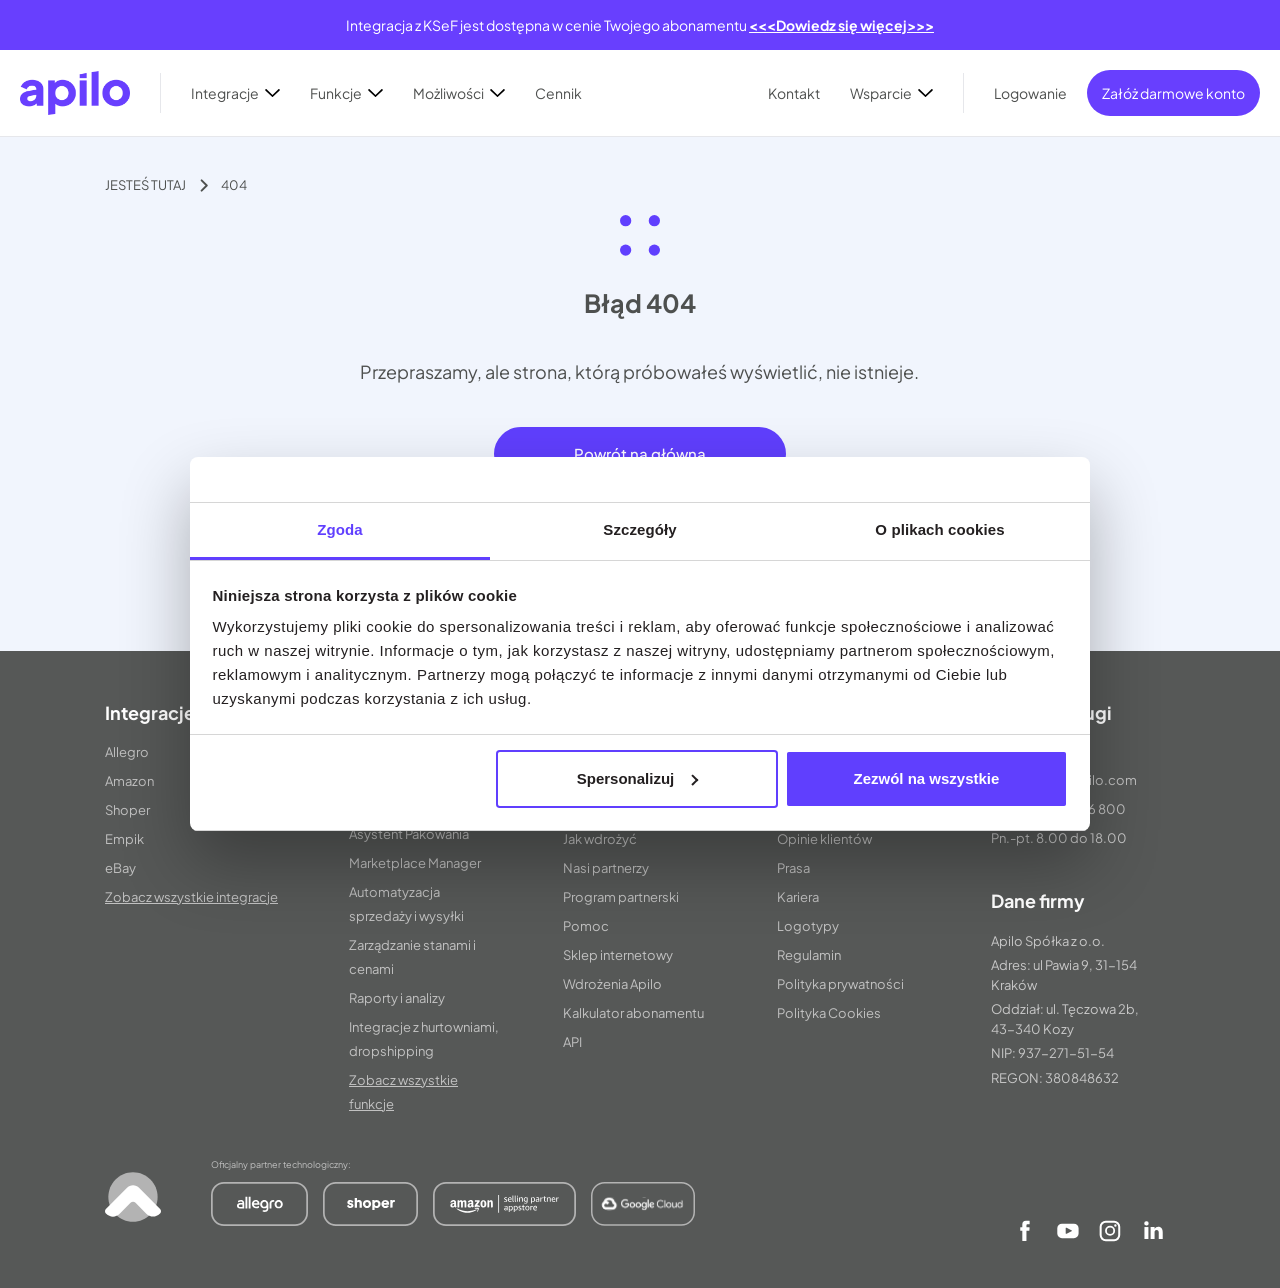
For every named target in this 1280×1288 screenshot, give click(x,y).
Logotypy (808, 926)
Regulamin (809, 955)
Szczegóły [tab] (639, 529)
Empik (124, 839)
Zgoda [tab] (340, 529)
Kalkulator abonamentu (633, 1013)
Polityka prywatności (840, 984)
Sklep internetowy (618, 955)
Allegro (127, 752)
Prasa (793, 868)
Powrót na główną (640, 453)
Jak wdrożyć (600, 839)
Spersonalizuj (638, 778)
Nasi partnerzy (606, 868)
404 (234, 185)
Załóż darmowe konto (1173, 93)
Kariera (798, 897)
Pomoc (586, 926)
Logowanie (1030, 93)
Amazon (129, 781)
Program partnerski (621, 897)
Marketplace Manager (415, 863)
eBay (120, 868)
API (572, 1042)
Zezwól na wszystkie (926, 778)
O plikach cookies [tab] (939, 529)
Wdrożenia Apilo (612, 984)
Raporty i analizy (397, 998)
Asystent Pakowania (409, 834)
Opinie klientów (824, 839)
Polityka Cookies (829, 1013)
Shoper (127, 810)
